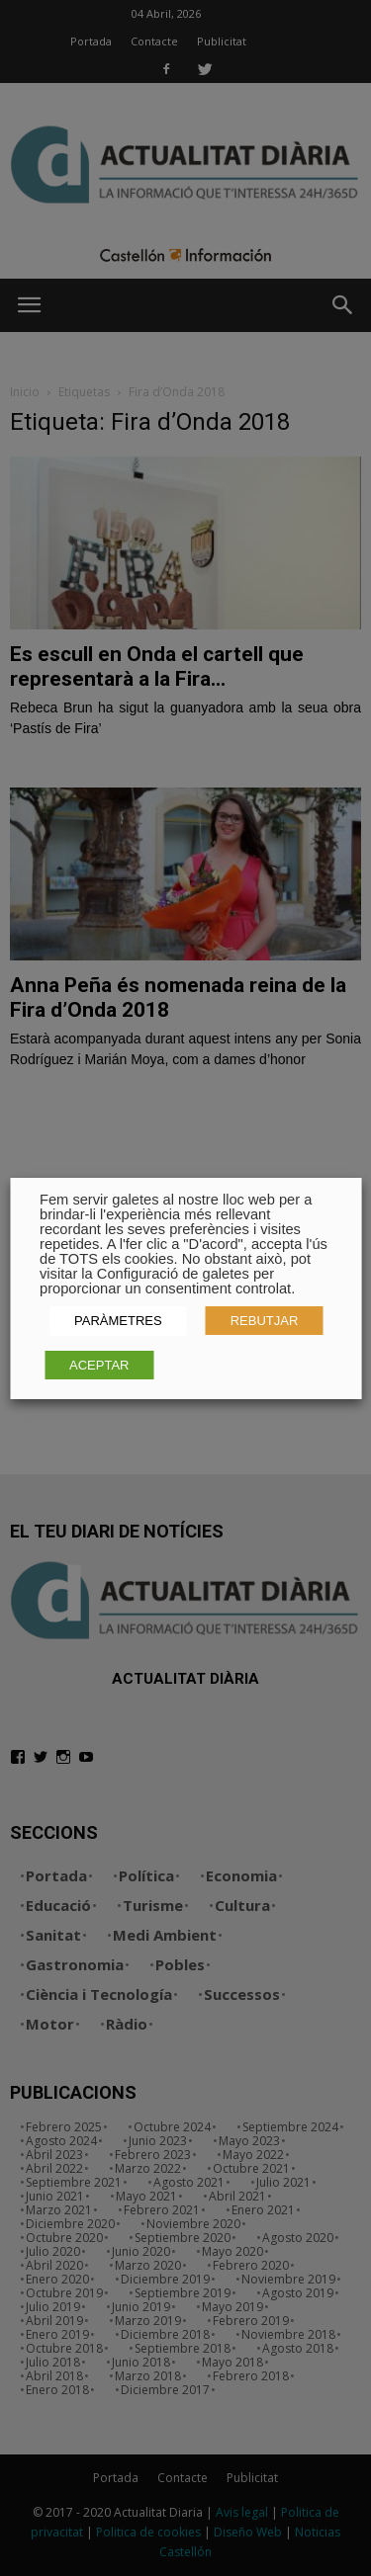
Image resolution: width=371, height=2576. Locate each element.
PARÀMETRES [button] (118, 1320)
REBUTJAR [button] (265, 1320)
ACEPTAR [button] (99, 1365)
